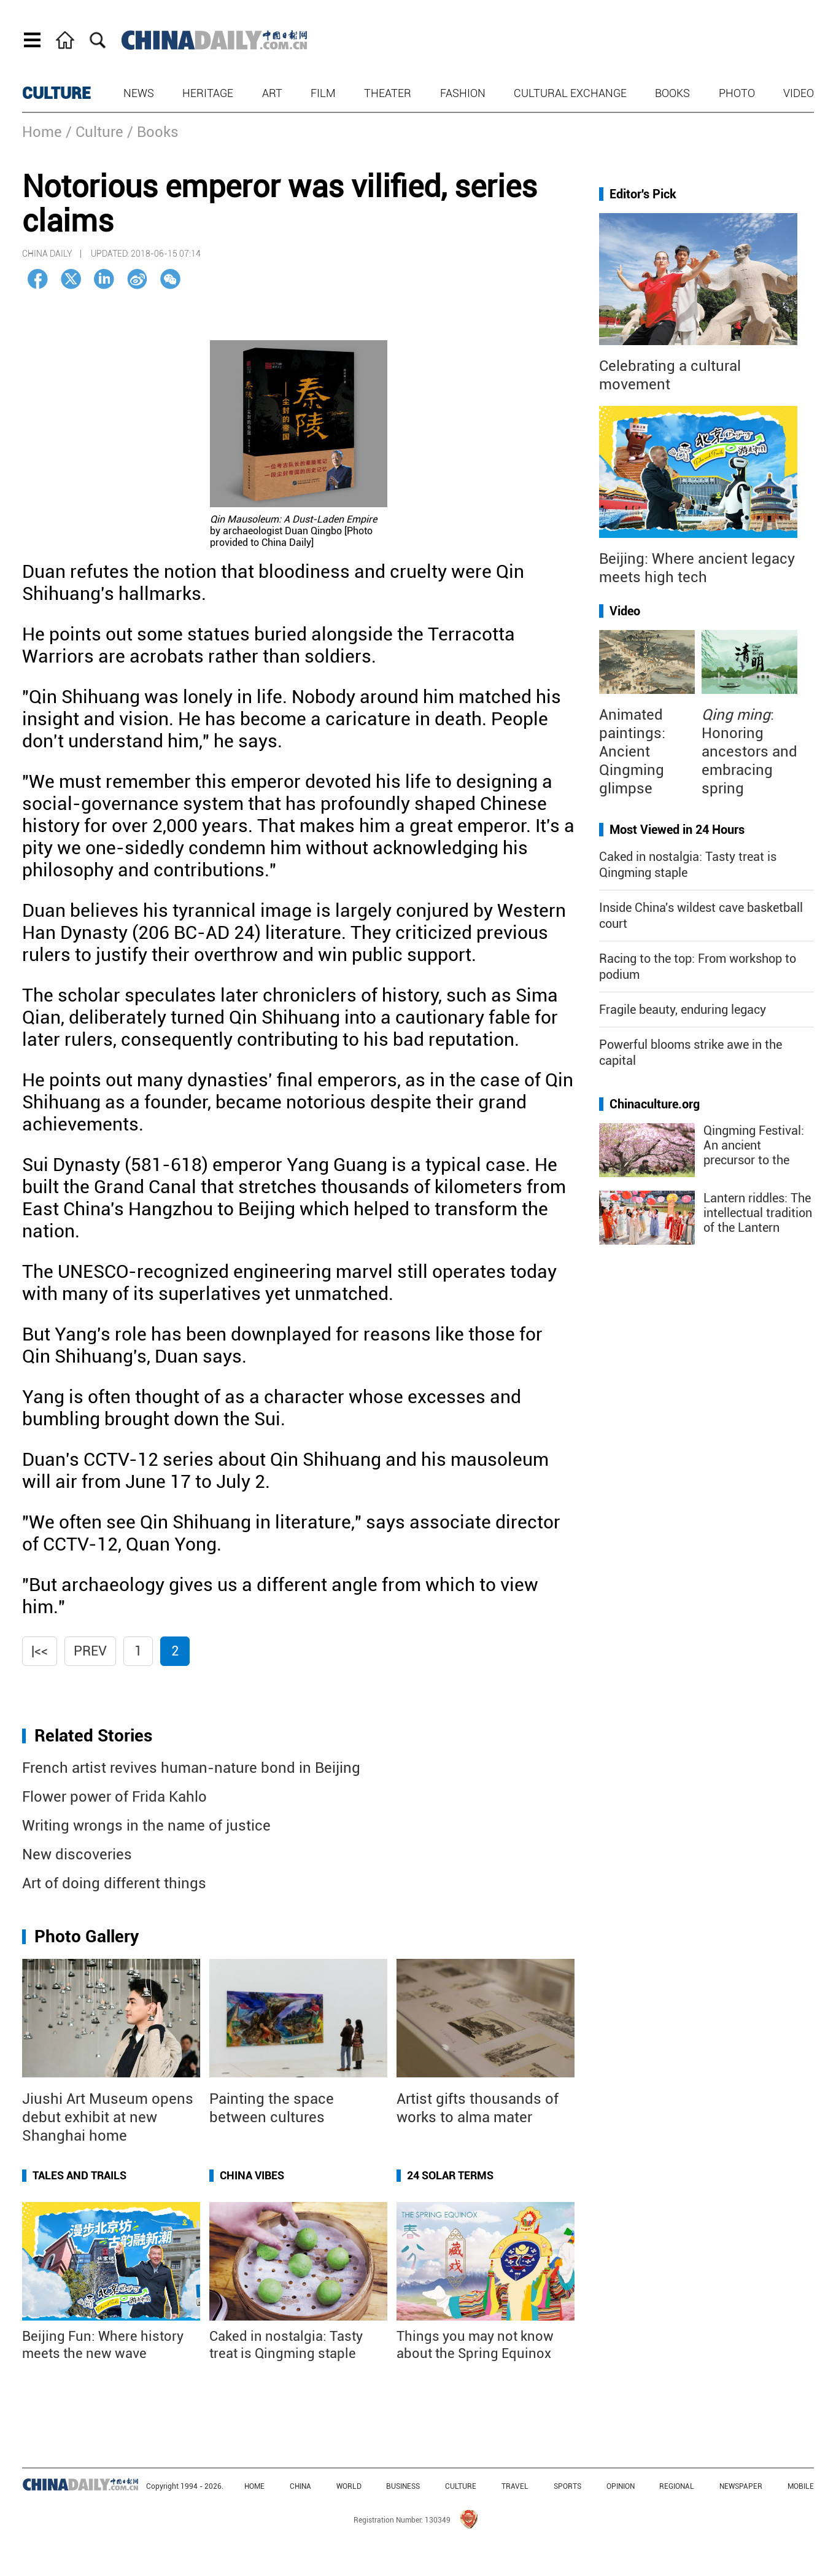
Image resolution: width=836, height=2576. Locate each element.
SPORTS (567, 2486)
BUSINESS (403, 2486)
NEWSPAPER (740, 2486)
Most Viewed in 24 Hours (677, 829)
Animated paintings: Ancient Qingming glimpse (632, 751)
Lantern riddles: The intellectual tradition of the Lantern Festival (757, 1220)
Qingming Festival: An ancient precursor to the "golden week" (753, 1152)
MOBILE (801, 2486)
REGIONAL (676, 2486)
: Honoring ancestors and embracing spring (749, 751)
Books (672, 93)
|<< (39, 1651)
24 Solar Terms (450, 2175)
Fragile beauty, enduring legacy (682, 1009)
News (138, 93)
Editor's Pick (643, 194)
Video (798, 93)
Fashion (463, 93)
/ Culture (94, 132)
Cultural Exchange (570, 93)
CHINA (300, 2486)
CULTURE (56, 93)
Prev (90, 1651)
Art (272, 93)
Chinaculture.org (655, 1104)
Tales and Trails (79, 2175)
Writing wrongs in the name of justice (146, 1825)
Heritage (207, 93)
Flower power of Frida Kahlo (114, 1796)
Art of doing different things (114, 1883)
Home (42, 132)
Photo (737, 93)
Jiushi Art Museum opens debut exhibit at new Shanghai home (107, 2117)
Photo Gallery (86, 1936)
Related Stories (93, 1736)
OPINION (620, 2486)
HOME (254, 2486)
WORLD (349, 2486)
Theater (387, 93)
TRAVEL (514, 2486)
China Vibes (252, 2175)
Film (323, 93)
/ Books (153, 132)
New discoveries (77, 1854)
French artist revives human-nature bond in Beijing (191, 1767)
